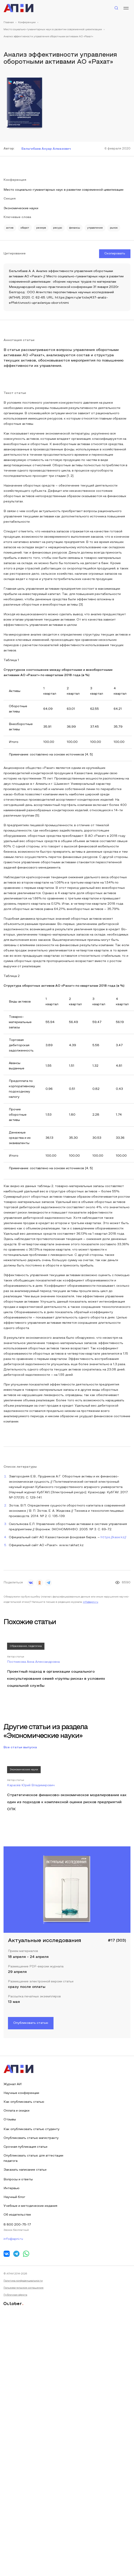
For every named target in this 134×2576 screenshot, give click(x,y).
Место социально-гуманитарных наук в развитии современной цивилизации (53, 29)
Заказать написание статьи (25, 2169)
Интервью (11, 2188)
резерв (41, 228)
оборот (25, 228)
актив (9, 228)
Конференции (27, 22)
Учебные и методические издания (30, 2206)
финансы (74, 228)
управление (95, 228)
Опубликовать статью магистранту (31, 2138)
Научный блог (14, 2197)
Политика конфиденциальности (23, 2281)
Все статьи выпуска (20, 1747)
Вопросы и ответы (18, 2179)
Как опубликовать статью (24, 2102)
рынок (114, 228)
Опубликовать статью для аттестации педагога (33, 2158)
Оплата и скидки (16, 2110)
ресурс (57, 228)
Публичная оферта (15, 2295)
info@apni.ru (90, 1602)
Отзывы (10, 2119)
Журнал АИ (12, 2084)
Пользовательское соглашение (24, 2288)
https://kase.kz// (113, 1537)
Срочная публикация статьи (25, 2146)
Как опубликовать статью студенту (31, 2129)
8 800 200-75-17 (17, 2224)
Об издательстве (17, 2214)
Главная (9, 22)
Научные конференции (21, 2093)
